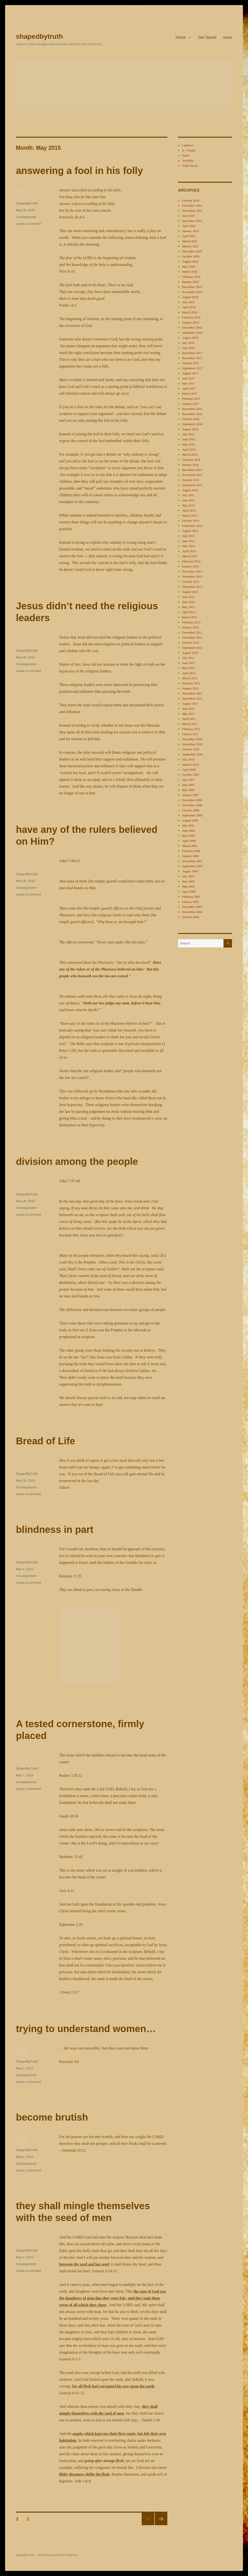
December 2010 (192, 739)
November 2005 (192, 861)
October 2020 (190, 256)
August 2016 (190, 429)
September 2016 (192, 424)
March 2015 (189, 515)
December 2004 (192, 907)
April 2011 (188, 719)
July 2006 (188, 825)
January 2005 (190, 902)
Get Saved (207, 37)
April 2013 (189, 612)
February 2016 (191, 459)
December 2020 (192, 251)
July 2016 (188, 434)
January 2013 (190, 627)
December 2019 (192, 287)
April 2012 (189, 673)
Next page (161, 2519)
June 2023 (188, 216)
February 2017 (191, 398)
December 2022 (192, 221)
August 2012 (190, 653)
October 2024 (190, 200)
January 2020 (190, 282)
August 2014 (190, 531)
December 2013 (192, 571)
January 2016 (190, 465)
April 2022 (189, 226)
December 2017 (192, 353)
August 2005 (190, 871)
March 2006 (189, 846)
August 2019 (190, 297)
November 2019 (192, 292)
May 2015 (188, 505)
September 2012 (192, 647)
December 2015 (192, 470)
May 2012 (188, 668)
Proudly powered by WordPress (58, 2555)
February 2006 (191, 851)
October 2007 (190, 774)
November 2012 (192, 637)
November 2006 (192, 805)
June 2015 (188, 500)
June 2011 (188, 708)
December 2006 (192, 800)
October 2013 (190, 581)
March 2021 (189, 241)
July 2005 (188, 876)
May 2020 (188, 266)
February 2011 (191, 729)
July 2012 (188, 658)
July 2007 (188, 780)
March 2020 (189, 271)
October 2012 (190, 642)
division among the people (77, 1161)
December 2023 (192, 205)
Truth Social (189, 165)
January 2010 (190, 764)
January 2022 (190, 231)
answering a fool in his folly (79, 170)
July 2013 (188, 597)
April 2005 (189, 891)
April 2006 (189, 841)
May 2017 (188, 383)
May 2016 (188, 444)
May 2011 (188, 714)
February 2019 (191, 317)
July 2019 (188, 302)
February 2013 (191, 622)
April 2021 (189, 236)
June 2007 (188, 785)
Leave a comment (28, 224)
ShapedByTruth (27, 203)
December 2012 (192, 632)
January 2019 (190, 322)
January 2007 (190, 795)
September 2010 (192, 754)
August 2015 (190, 490)
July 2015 (188, 495)
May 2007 (188, 790)
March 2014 (189, 556)
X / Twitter (189, 150)
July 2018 (188, 343)
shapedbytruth (39, 36)
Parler (185, 155)
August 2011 (190, 703)
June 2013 (188, 602)
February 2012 (191, 683)
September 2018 (192, 332)
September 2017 (192, 368)
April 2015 (189, 510)
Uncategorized (26, 217)
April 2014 (189, 551)
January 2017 (190, 404)
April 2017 (189, 388)
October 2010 (190, 749)
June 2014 (188, 541)
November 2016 (192, 414)
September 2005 (192, 866)
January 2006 (190, 856)
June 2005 (188, 881)
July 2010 (188, 759)
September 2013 (192, 586)
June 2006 (188, 830)
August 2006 (190, 820)
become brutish (52, 2117)
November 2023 (192, 210)
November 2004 (192, 912)
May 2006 (188, 835)
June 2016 (188, 439)
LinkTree (188, 145)
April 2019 (189, 307)
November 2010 (192, 744)
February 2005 (191, 896)
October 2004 (190, 917)
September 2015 (192, 485)
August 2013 (190, 592)
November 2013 (192, 576)
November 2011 (192, 693)
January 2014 (190, 566)
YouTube (187, 160)
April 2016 (189, 449)
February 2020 (191, 277)
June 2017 (188, 378)
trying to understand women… (86, 2028)
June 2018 (188, 348)
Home (181, 37)
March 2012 (189, 678)
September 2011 (192, 698)
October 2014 (190, 520)
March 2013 (189, 617)
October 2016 (190, 419)
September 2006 (192, 815)
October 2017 (190, 363)
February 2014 (191, 561)
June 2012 (188, 663)
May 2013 (188, 607)
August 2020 (190, 261)
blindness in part (54, 1529)
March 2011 (189, 724)
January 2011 (190, 734)
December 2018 (192, 327)
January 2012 (190, 688)
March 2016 (189, 454)
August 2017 (190, 373)
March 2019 (189, 312)
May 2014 (188, 546)
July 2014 (188, 536)
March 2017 (189, 393)
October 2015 (190, 480)
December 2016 (192, 409)
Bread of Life (45, 1441)
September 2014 (192, 525)
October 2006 (190, 810)
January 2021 (190, 246)
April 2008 (189, 769)
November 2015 (192, 475)
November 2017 (192, 358)
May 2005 (188, 886)
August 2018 (190, 337)
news (227, 37)
